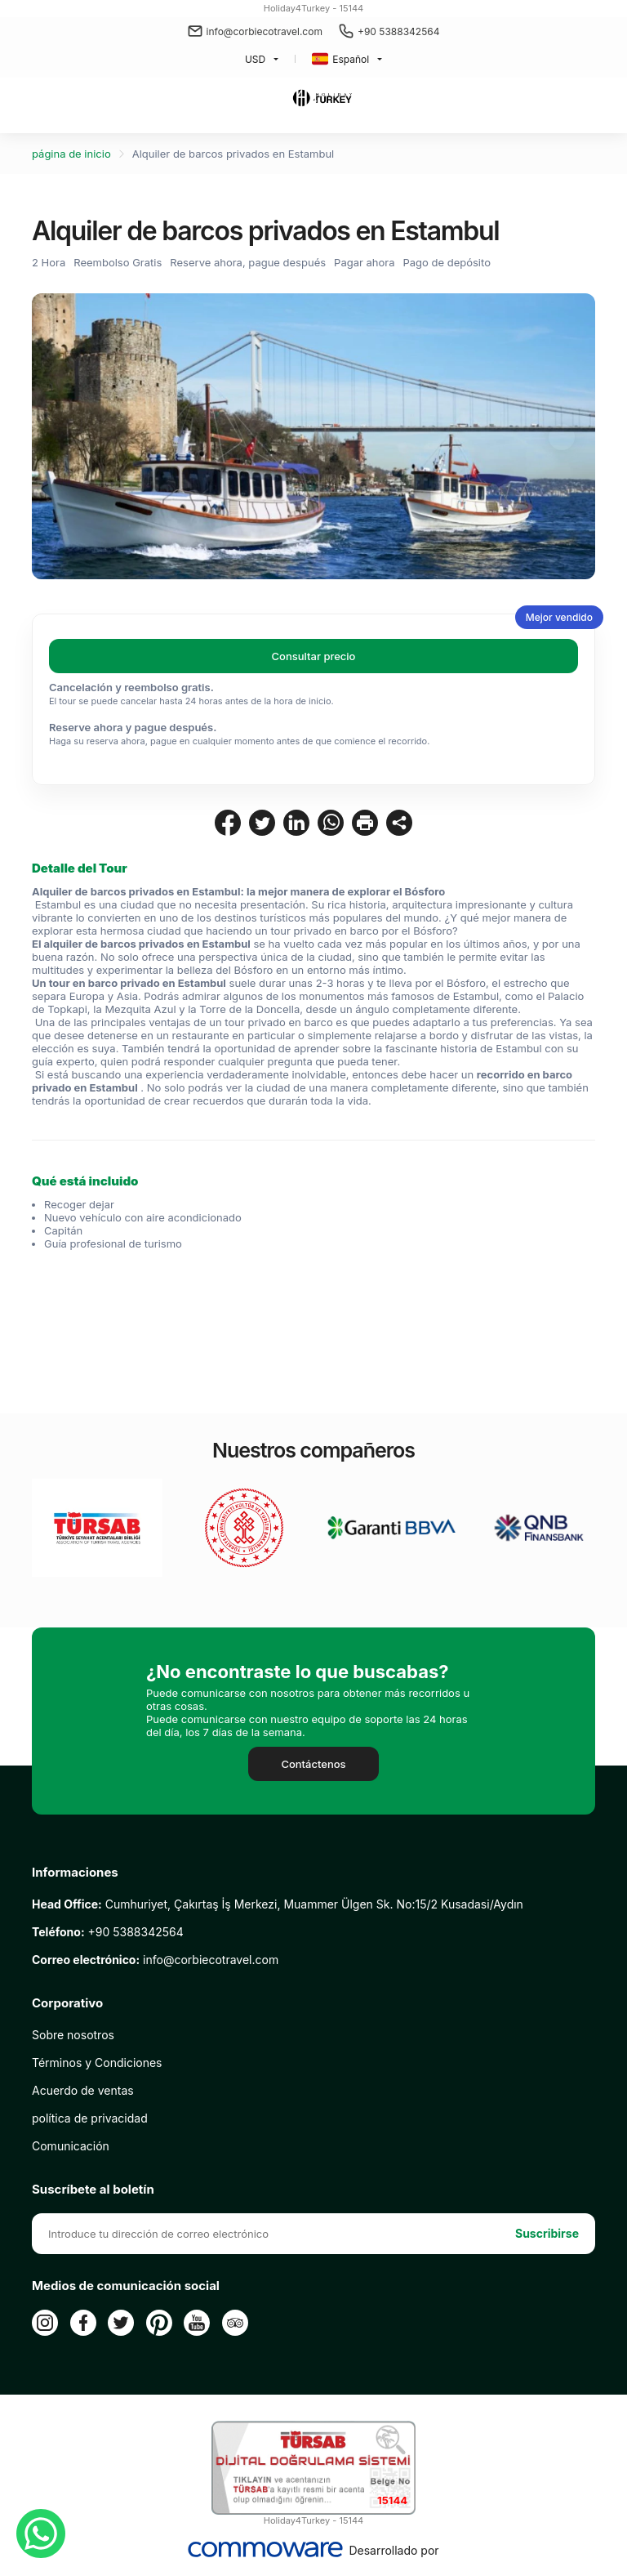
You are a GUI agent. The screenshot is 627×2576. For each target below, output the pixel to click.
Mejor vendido (559, 617)
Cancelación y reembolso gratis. (131, 687)
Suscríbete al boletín (93, 2189)
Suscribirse (547, 2233)
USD (255, 59)
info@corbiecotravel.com (255, 31)
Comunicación (70, 2146)
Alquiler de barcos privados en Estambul (233, 153)
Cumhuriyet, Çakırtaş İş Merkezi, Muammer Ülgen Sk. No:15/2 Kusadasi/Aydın (277, 1904)
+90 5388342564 (389, 31)
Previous (65, 437)
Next (562, 437)
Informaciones (75, 1872)
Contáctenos (313, 1763)
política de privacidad (90, 2118)
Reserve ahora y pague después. (132, 727)
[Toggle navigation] (21, 100)
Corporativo (67, 2003)
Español (340, 59)
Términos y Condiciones (97, 2062)
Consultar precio (314, 656)
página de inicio (71, 153)
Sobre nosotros (73, 2035)
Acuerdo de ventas (83, 2090)
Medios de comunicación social (126, 2286)
